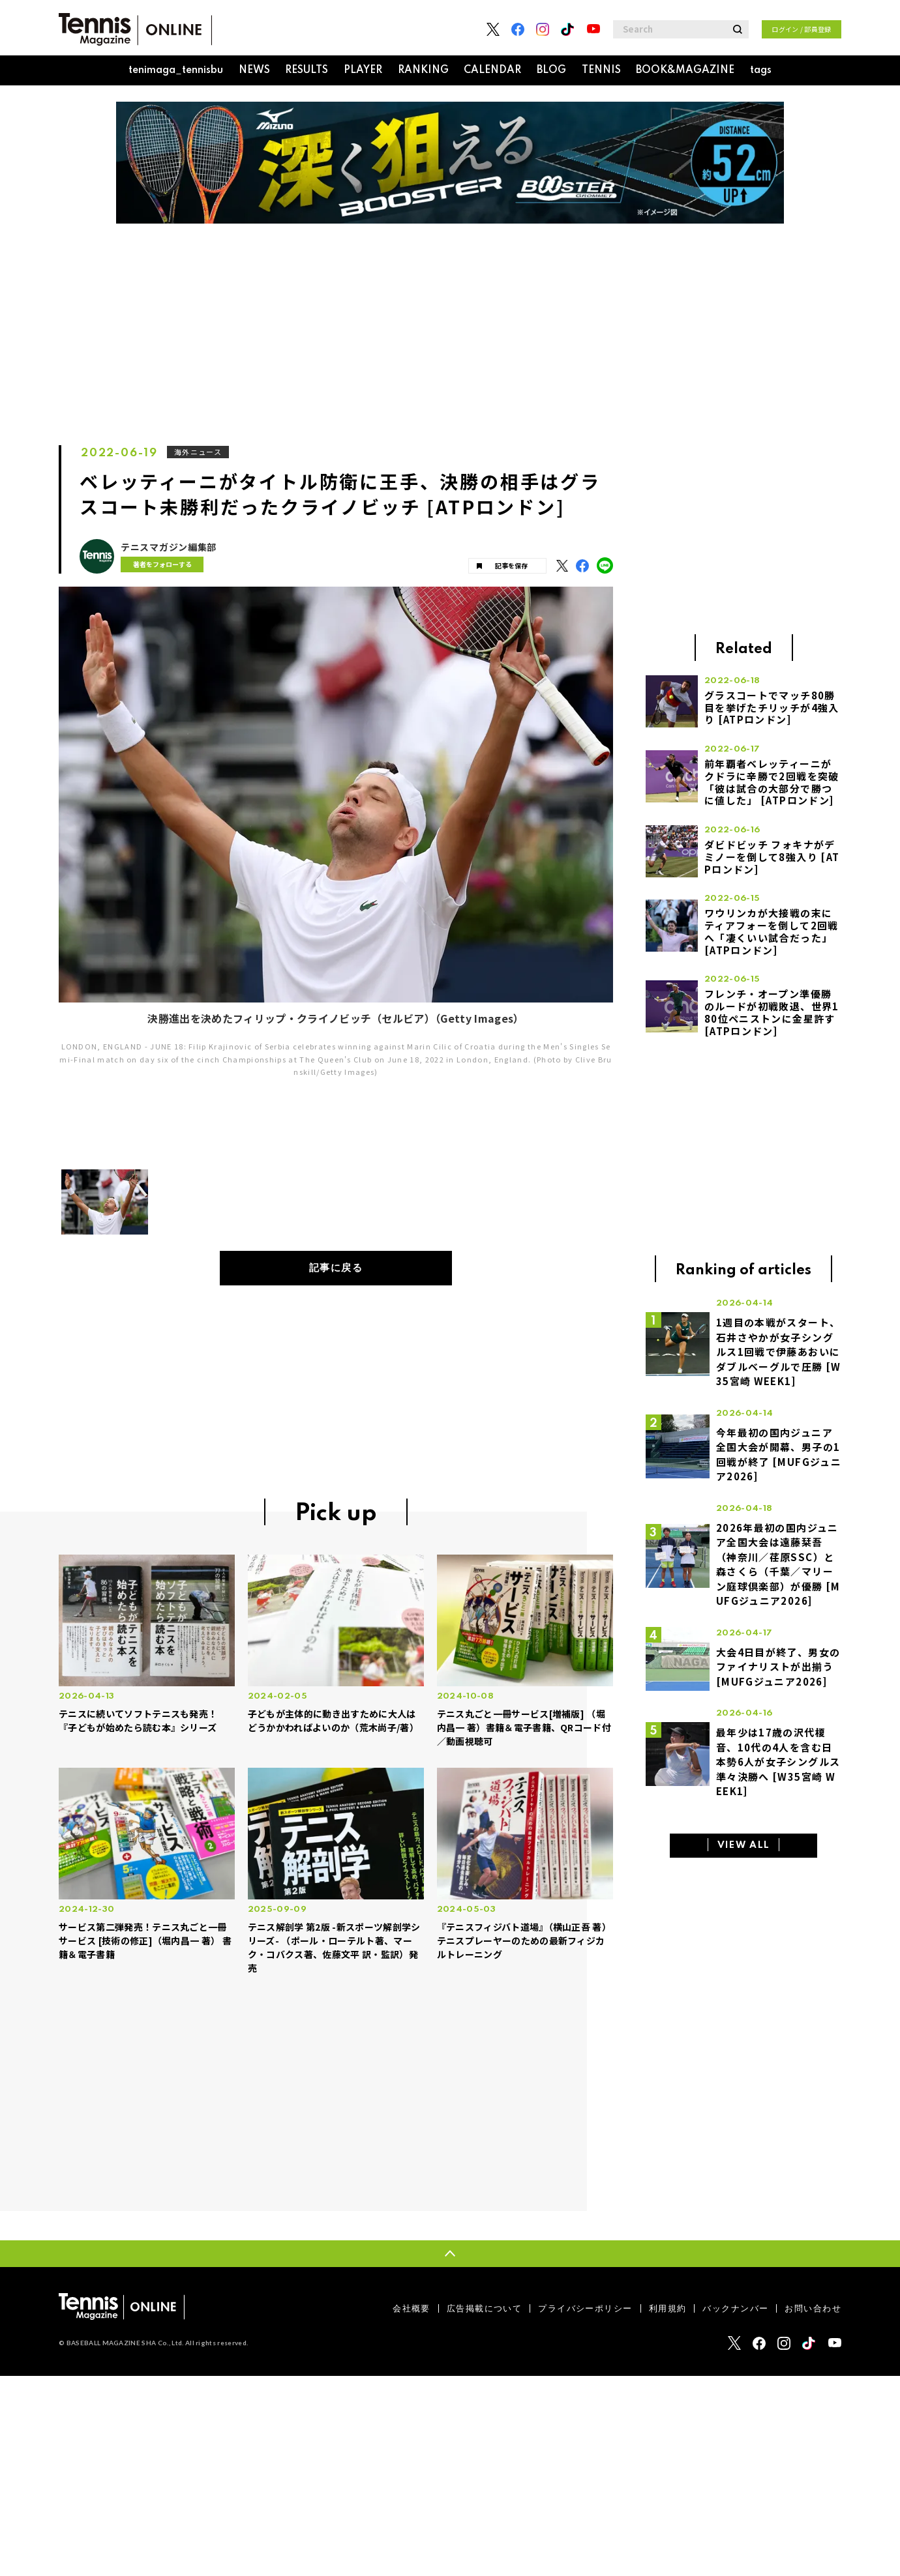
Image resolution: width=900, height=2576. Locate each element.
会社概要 (411, 2308)
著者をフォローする (162, 564)
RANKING (423, 70)
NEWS (254, 70)
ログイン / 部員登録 (802, 29)
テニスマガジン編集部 (169, 547)
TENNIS (601, 70)
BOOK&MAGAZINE (685, 70)
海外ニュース (198, 451)
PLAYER (363, 70)
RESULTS (306, 70)
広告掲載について (484, 2308)
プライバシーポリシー (585, 2308)
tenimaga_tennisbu (175, 70)
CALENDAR (492, 70)
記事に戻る (336, 1268)
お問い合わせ (813, 2308)
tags (761, 70)
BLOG (551, 70)
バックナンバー (735, 2308)
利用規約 (668, 2308)
